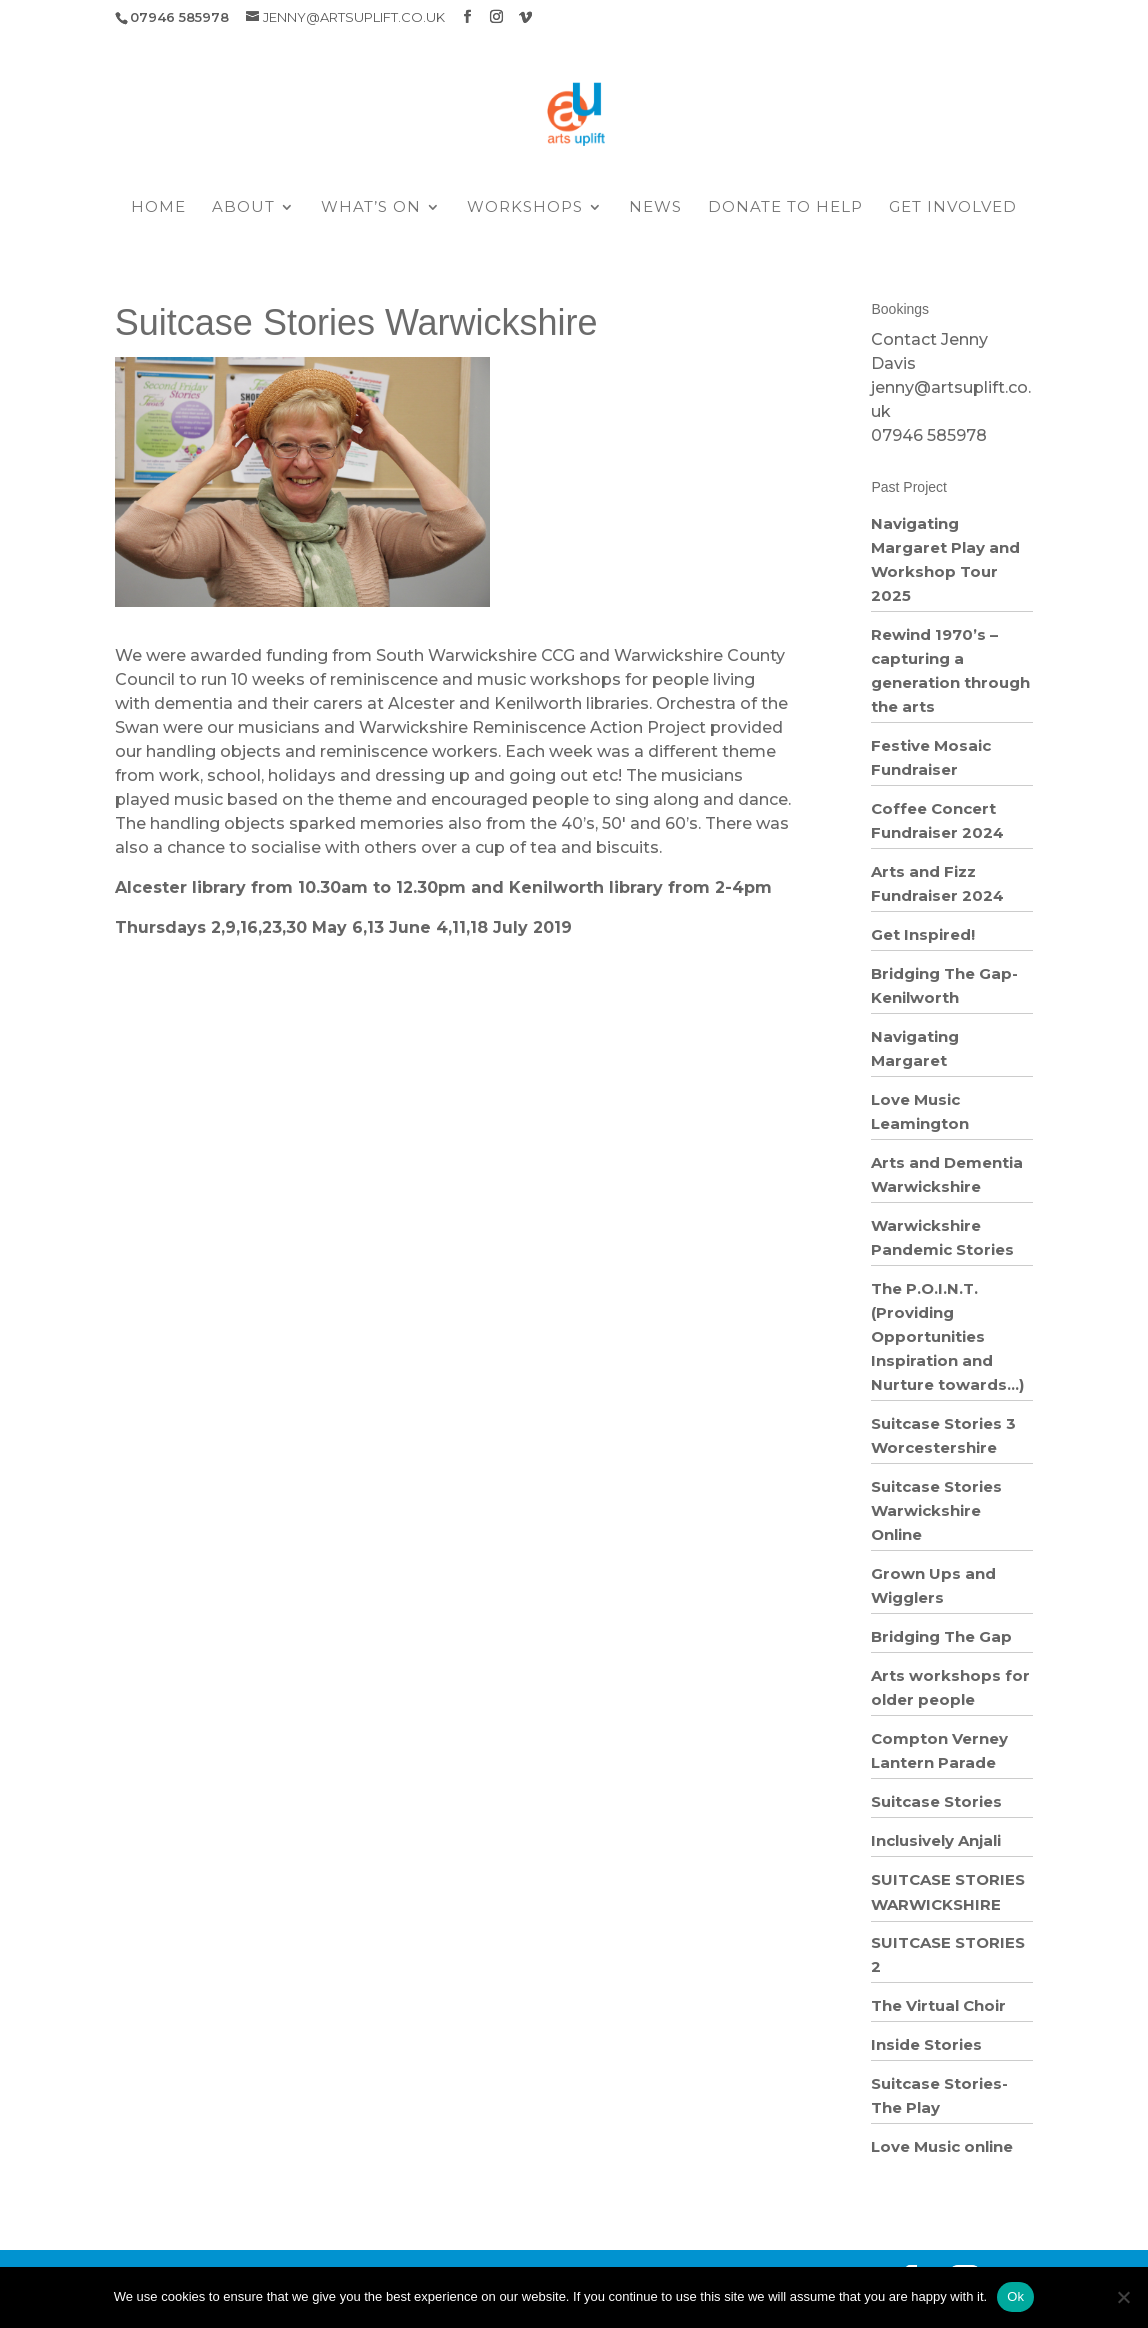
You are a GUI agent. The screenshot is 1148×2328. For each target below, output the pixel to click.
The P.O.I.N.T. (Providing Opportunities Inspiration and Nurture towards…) (947, 1336)
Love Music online (942, 2146)
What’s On (371, 208)
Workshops (525, 208)
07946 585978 (929, 435)
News (655, 208)
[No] (1123, 2297)
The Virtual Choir (938, 2005)
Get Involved (953, 208)
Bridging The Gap (941, 1636)
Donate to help (785, 208)
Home (158, 208)
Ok (1015, 2296)
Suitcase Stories (936, 1801)
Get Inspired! (923, 934)
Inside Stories (926, 2044)
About (243, 208)
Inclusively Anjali (936, 1840)
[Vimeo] (525, 17)
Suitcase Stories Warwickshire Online (936, 1510)
